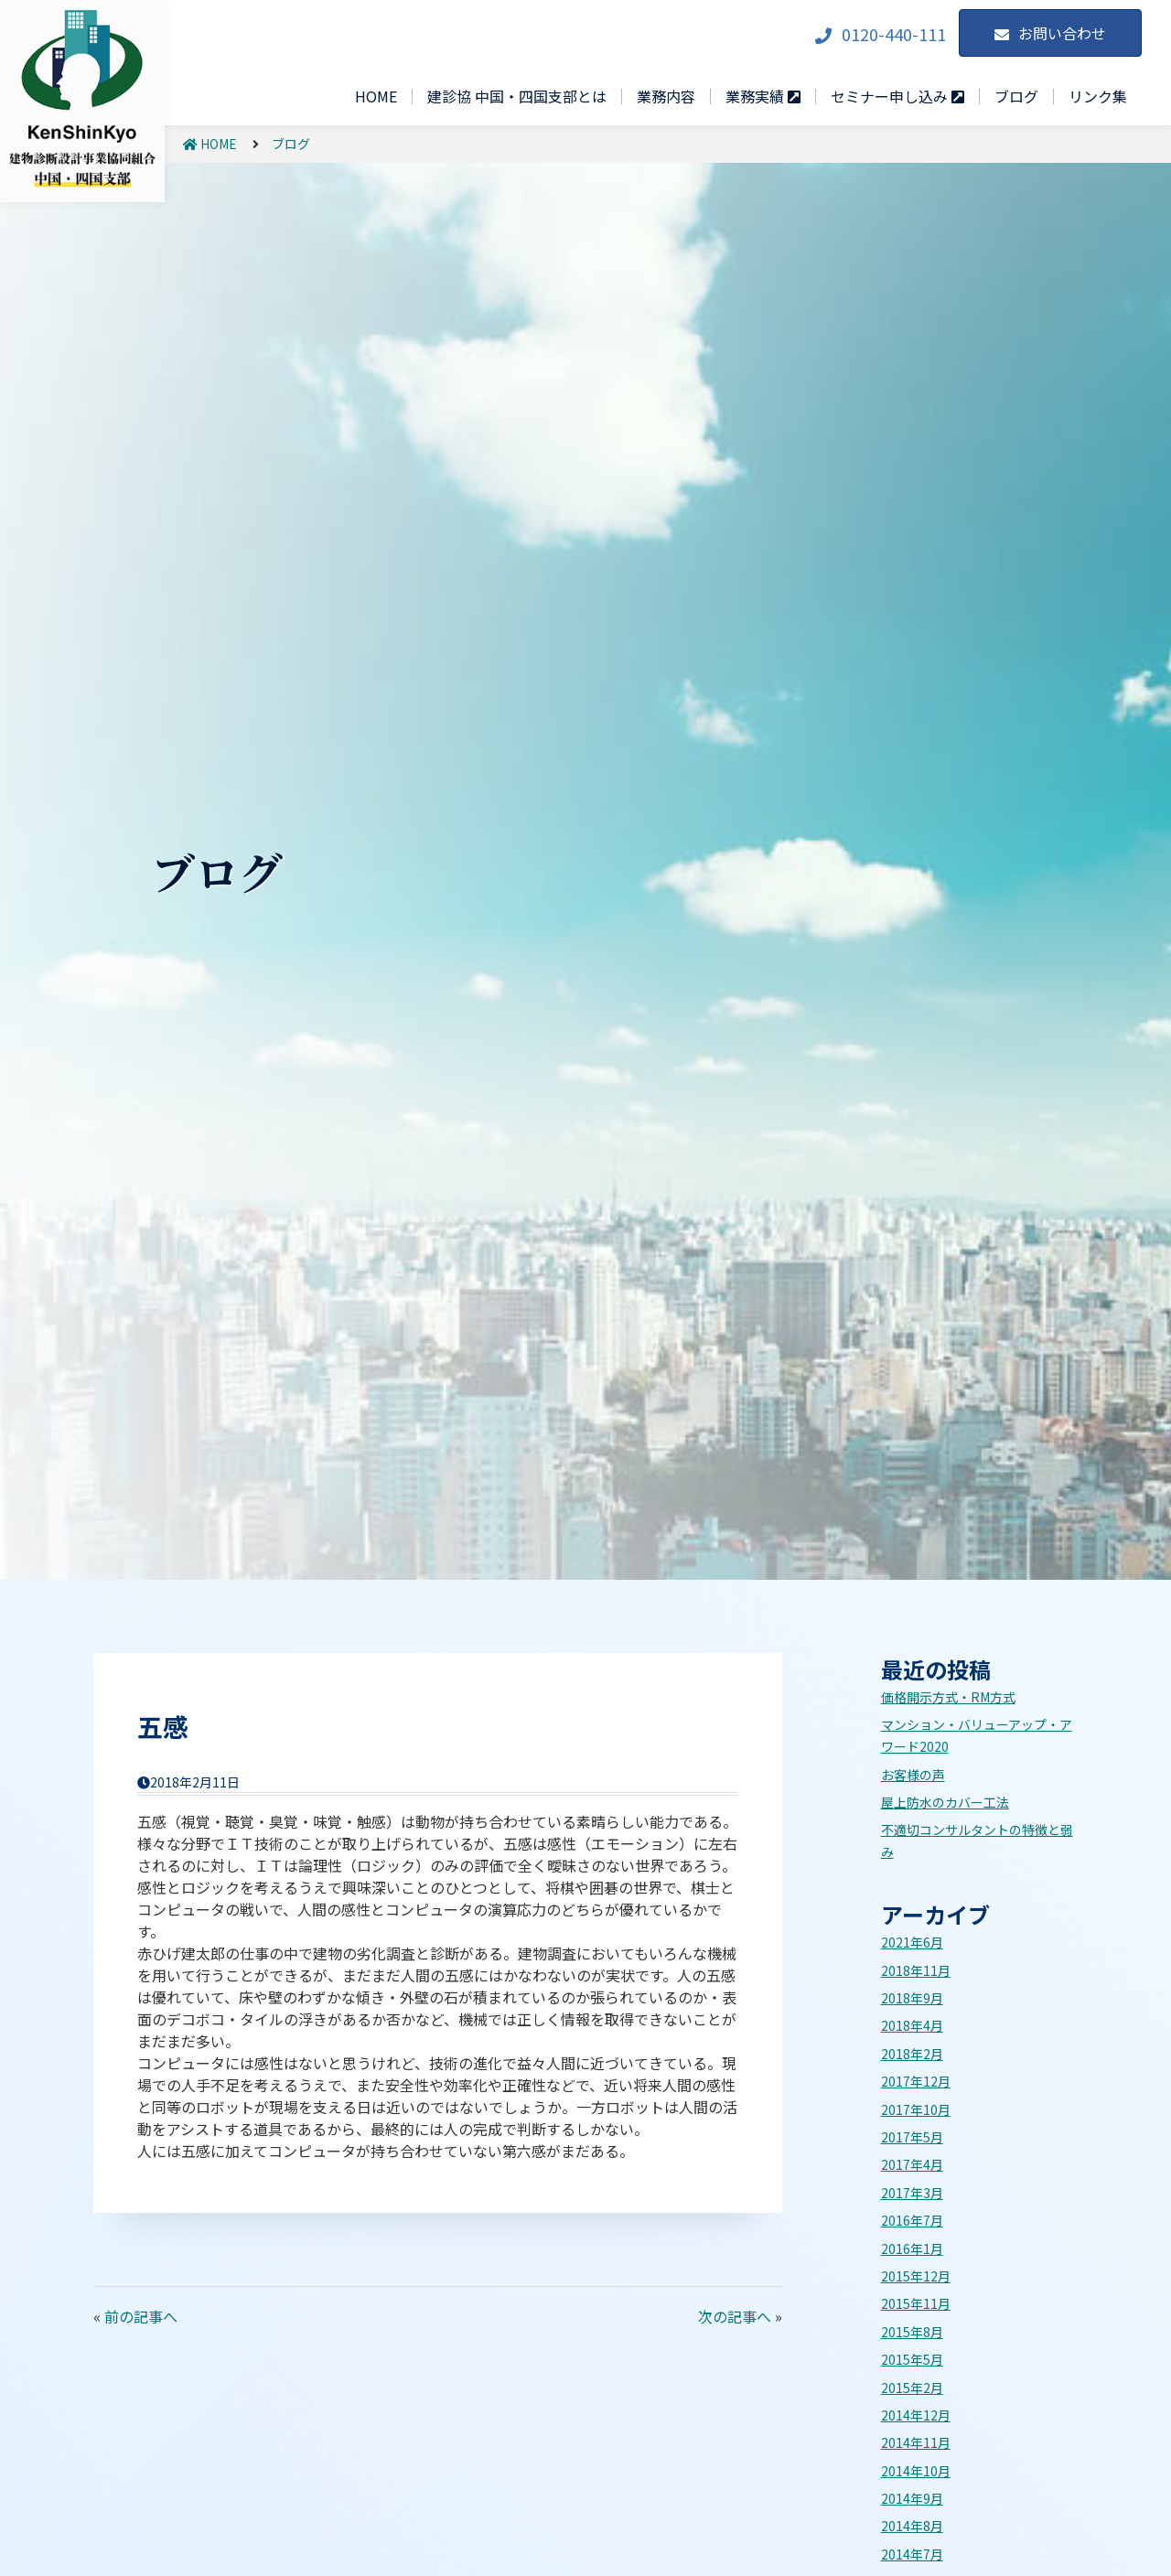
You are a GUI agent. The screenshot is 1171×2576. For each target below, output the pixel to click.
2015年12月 (916, 2276)
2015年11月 (916, 2303)
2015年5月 (912, 2359)
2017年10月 (916, 2109)
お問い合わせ (1062, 33)
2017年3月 (912, 2193)
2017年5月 (912, 2137)
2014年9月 (912, 2498)
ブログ (1016, 96)
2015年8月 (912, 2332)
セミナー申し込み (897, 96)
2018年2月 (912, 2054)
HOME (376, 96)
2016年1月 (912, 2248)
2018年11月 (916, 1970)
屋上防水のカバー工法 (945, 1802)
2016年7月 (912, 2220)
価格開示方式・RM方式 (948, 1697)
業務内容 (666, 96)
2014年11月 (916, 2442)
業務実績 (762, 96)
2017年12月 (916, 2081)
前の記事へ (140, 2316)
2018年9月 (912, 1998)
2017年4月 (912, 2164)
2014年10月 (916, 2471)
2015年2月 (912, 2387)
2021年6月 (912, 1942)
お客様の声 (913, 1775)
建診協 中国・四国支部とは (517, 96)
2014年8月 (912, 2526)
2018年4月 (912, 2025)
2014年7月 (912, 2554)
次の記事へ (734, 2316)
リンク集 (1098, 96)
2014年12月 (916, 2415)
